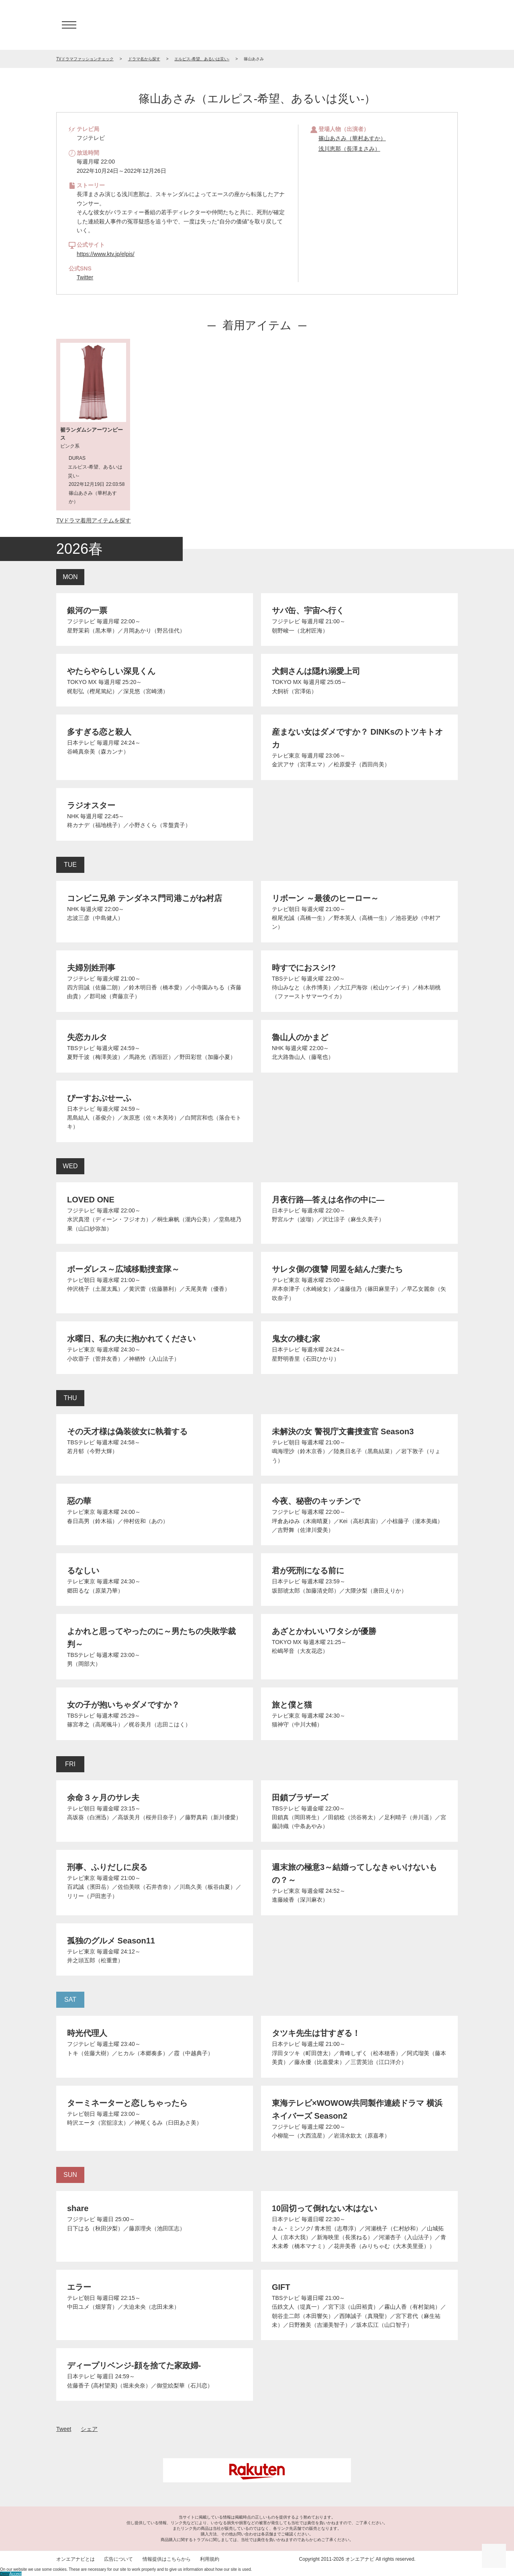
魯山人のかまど (300, 1037)
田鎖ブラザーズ (300, 1797)
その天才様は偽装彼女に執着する (127, 1431)
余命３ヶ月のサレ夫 (103, 1797)
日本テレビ (81, 742)
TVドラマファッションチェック (85, 59)
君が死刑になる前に (308, 1570)
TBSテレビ (286, 978)
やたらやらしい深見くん (111, 671)
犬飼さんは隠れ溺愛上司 (316, 671)
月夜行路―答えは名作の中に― (328, 1199)
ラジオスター (91, 805)
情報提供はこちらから (167, 2559)
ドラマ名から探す (144, 59)
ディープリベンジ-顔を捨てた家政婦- (134, 2365)
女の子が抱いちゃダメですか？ (123, 1704)
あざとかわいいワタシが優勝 (324, 1631)
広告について (118, 2559)
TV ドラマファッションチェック (257, 25)
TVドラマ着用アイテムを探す (93, 520)
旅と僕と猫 (292, 1704)
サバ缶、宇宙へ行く (308, 610)
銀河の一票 (87, 610)
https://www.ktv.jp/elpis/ (106, 254)
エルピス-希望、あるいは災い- (201, 59)
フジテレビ (81, 621)
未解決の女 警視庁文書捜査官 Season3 (343, 1431)
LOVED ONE (90, 1199)
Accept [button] (15, 2574)
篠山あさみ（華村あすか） (352, 138)
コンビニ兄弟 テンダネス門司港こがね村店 (144, 898)
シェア (89, 2429)
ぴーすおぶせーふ (99, 1097)
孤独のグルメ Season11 (111, 1940)
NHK (73, 816)
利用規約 (209, 2559)
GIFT (281, 2287)
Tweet (63, 2429)
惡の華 (79, 1501)
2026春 (79, 549)
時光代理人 (87, 2033)
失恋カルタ (87, 1037)
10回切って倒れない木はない (324, 2208)
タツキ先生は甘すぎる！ (316, 2033)
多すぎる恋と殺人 (99, 731)
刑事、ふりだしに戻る (107, 1867)
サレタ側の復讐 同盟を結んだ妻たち (337, 1269)
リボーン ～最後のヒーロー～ (325, 898)
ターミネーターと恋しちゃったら (127, 2103)
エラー (79, 2287)
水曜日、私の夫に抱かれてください (131, 1338)
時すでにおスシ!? (304, 967)
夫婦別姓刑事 (91, 967)
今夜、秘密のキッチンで (316, 1501)
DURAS (77, 458)
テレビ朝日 (286, 909)
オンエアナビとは (75, 2559)
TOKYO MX (82, 682)
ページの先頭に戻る (494, 2556)
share (77, 2208)
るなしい (83, 1570)
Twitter (85, 277)
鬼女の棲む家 (296, 1338)
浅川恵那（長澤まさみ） (349, 148)
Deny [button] (4, 2574)
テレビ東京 (286, 755)
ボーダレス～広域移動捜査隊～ (123, 1269)
